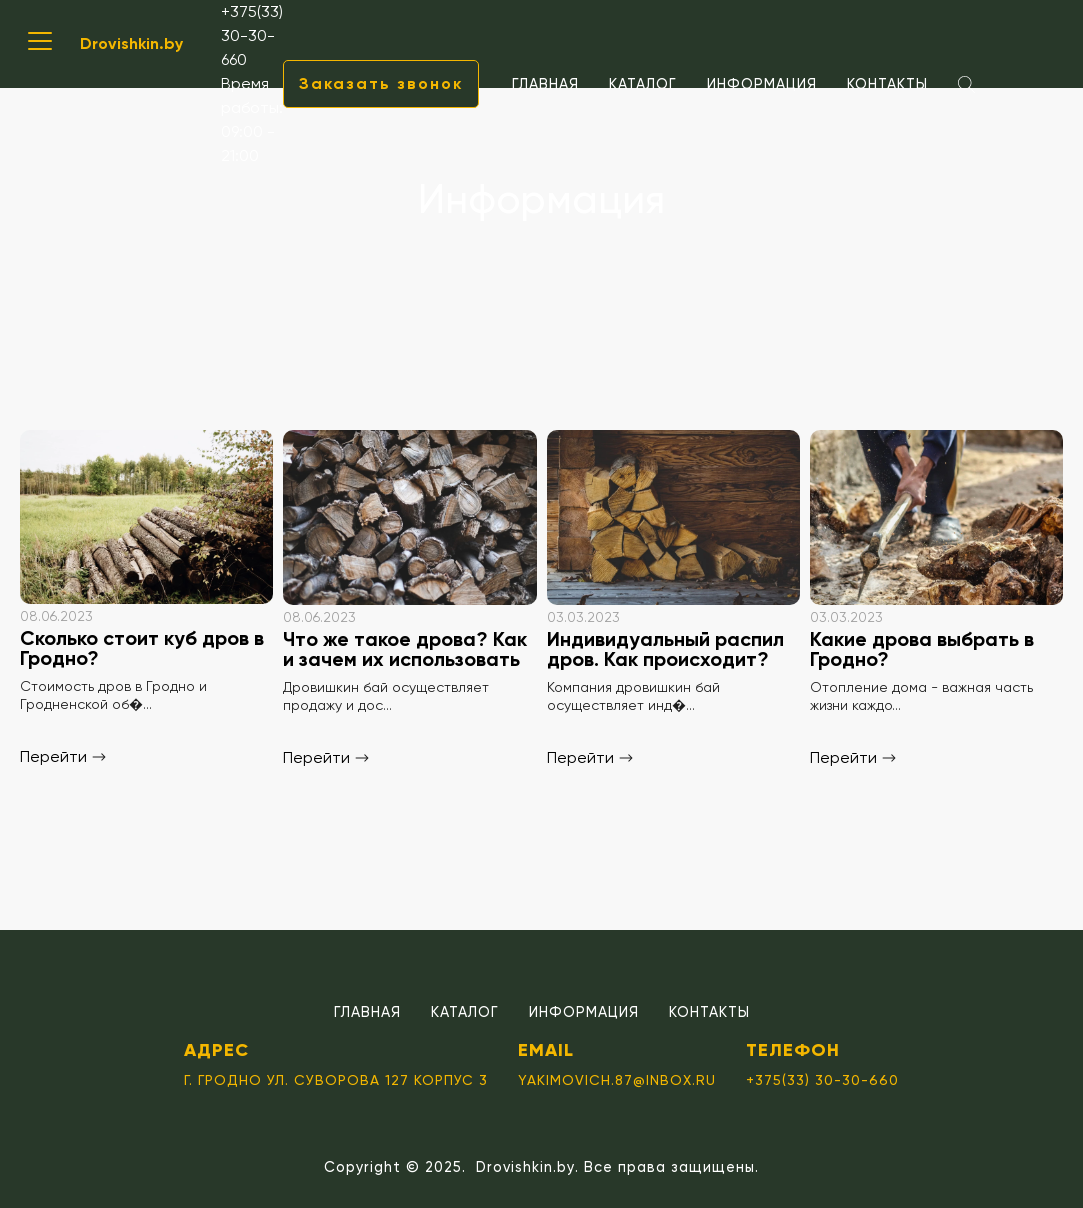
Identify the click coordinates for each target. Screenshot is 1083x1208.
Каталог (643, 84)
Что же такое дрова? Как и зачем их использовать (405, 649)
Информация (762, 84)
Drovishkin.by (131, 43)
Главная (545, 84)
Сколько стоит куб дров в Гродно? (142, 648)
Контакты (887, 84)
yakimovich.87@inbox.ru (617, 1080)
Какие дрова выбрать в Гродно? (922, 649)
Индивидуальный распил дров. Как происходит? (665, 649)
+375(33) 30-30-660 (252, 35)
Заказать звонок (381, 83)
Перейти (63, 756)
